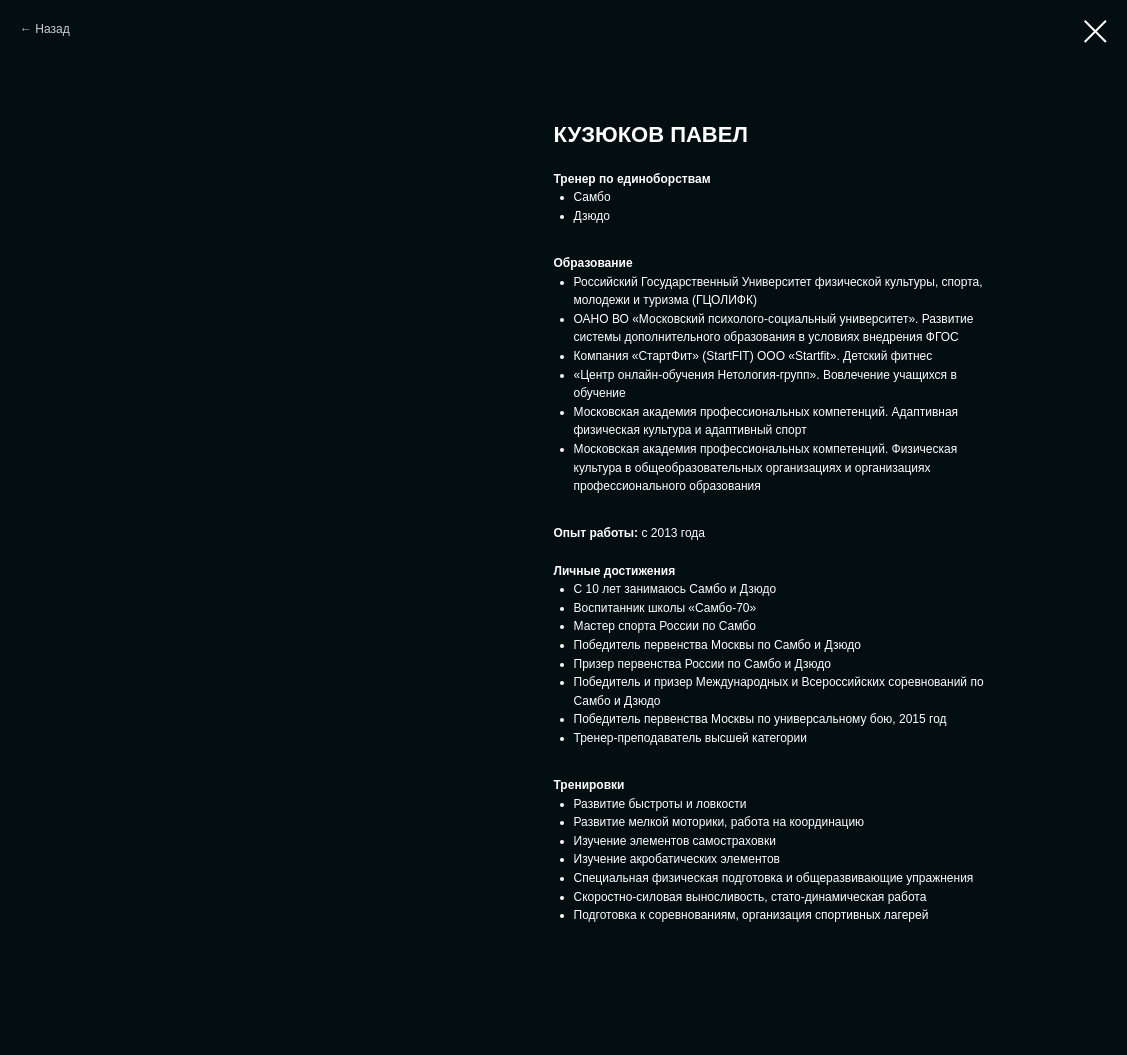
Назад (52, 29)
